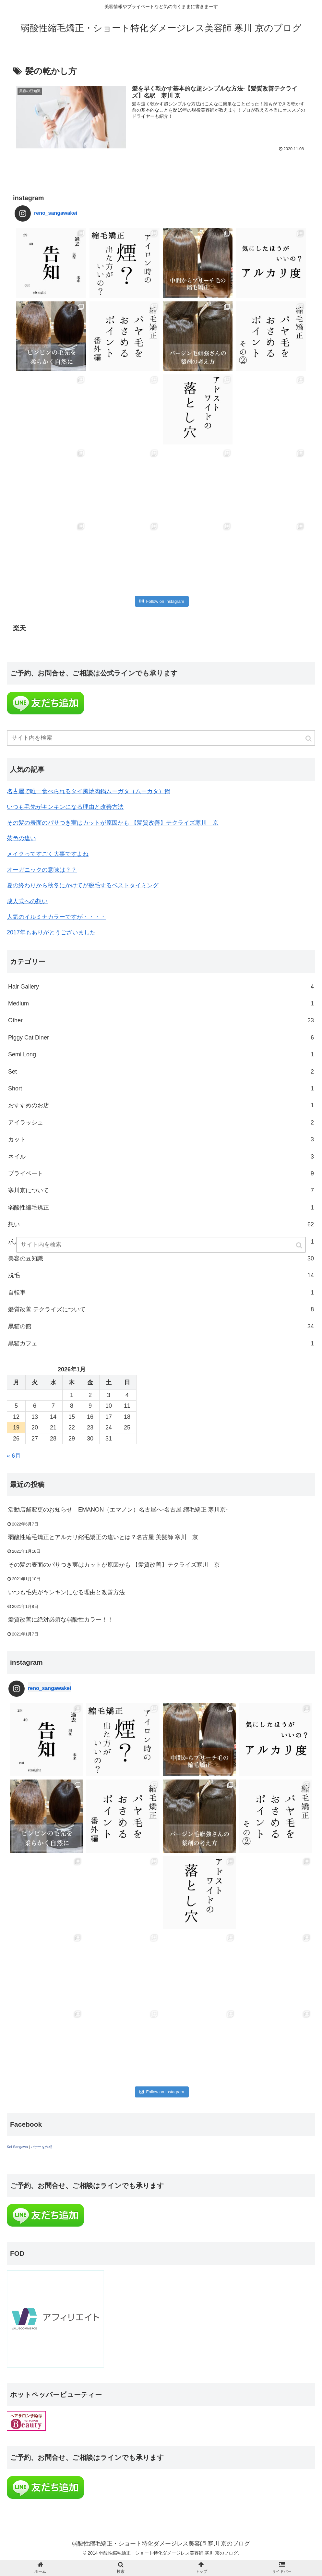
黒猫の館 (161, 1326)
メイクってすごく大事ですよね (48, 854)
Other (161, 1020)
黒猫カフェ (161, 1343)
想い (161, 1224)
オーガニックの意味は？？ (42, 870)
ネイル (161, 1156)
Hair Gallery (161, 986)
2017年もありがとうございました (51, 932)
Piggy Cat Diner (161, 1037)
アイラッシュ (161, 1122)
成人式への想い (27, 901)
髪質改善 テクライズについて (161, 1309)
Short (161, 1088)
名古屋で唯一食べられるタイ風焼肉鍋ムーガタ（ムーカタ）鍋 (88, 791)
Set (161, 1071)
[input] (161, 738)
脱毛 (161, 1275)
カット (161, 1139)
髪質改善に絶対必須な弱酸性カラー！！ (60, 1619)
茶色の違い (21, 838)
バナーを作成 (41, 2147)
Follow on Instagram (161, 601)
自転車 (161, 1292)
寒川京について (161, 1190)
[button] (309, 739)
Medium (161, 1003)
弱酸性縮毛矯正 (161, 1207)
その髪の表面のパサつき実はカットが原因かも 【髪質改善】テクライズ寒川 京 (113, 823)
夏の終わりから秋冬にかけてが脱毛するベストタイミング (83, 885)
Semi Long (161, 1054)
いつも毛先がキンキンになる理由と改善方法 (65, 807)
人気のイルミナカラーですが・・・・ (56, 917)
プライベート (161, 1173)
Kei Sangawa (17, 2147)
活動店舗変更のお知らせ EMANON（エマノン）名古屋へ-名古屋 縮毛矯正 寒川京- (118, 1509)
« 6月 (14, 1455)
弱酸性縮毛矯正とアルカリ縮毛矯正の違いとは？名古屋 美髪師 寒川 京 (103, 1537)
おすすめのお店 (161, 1105)
